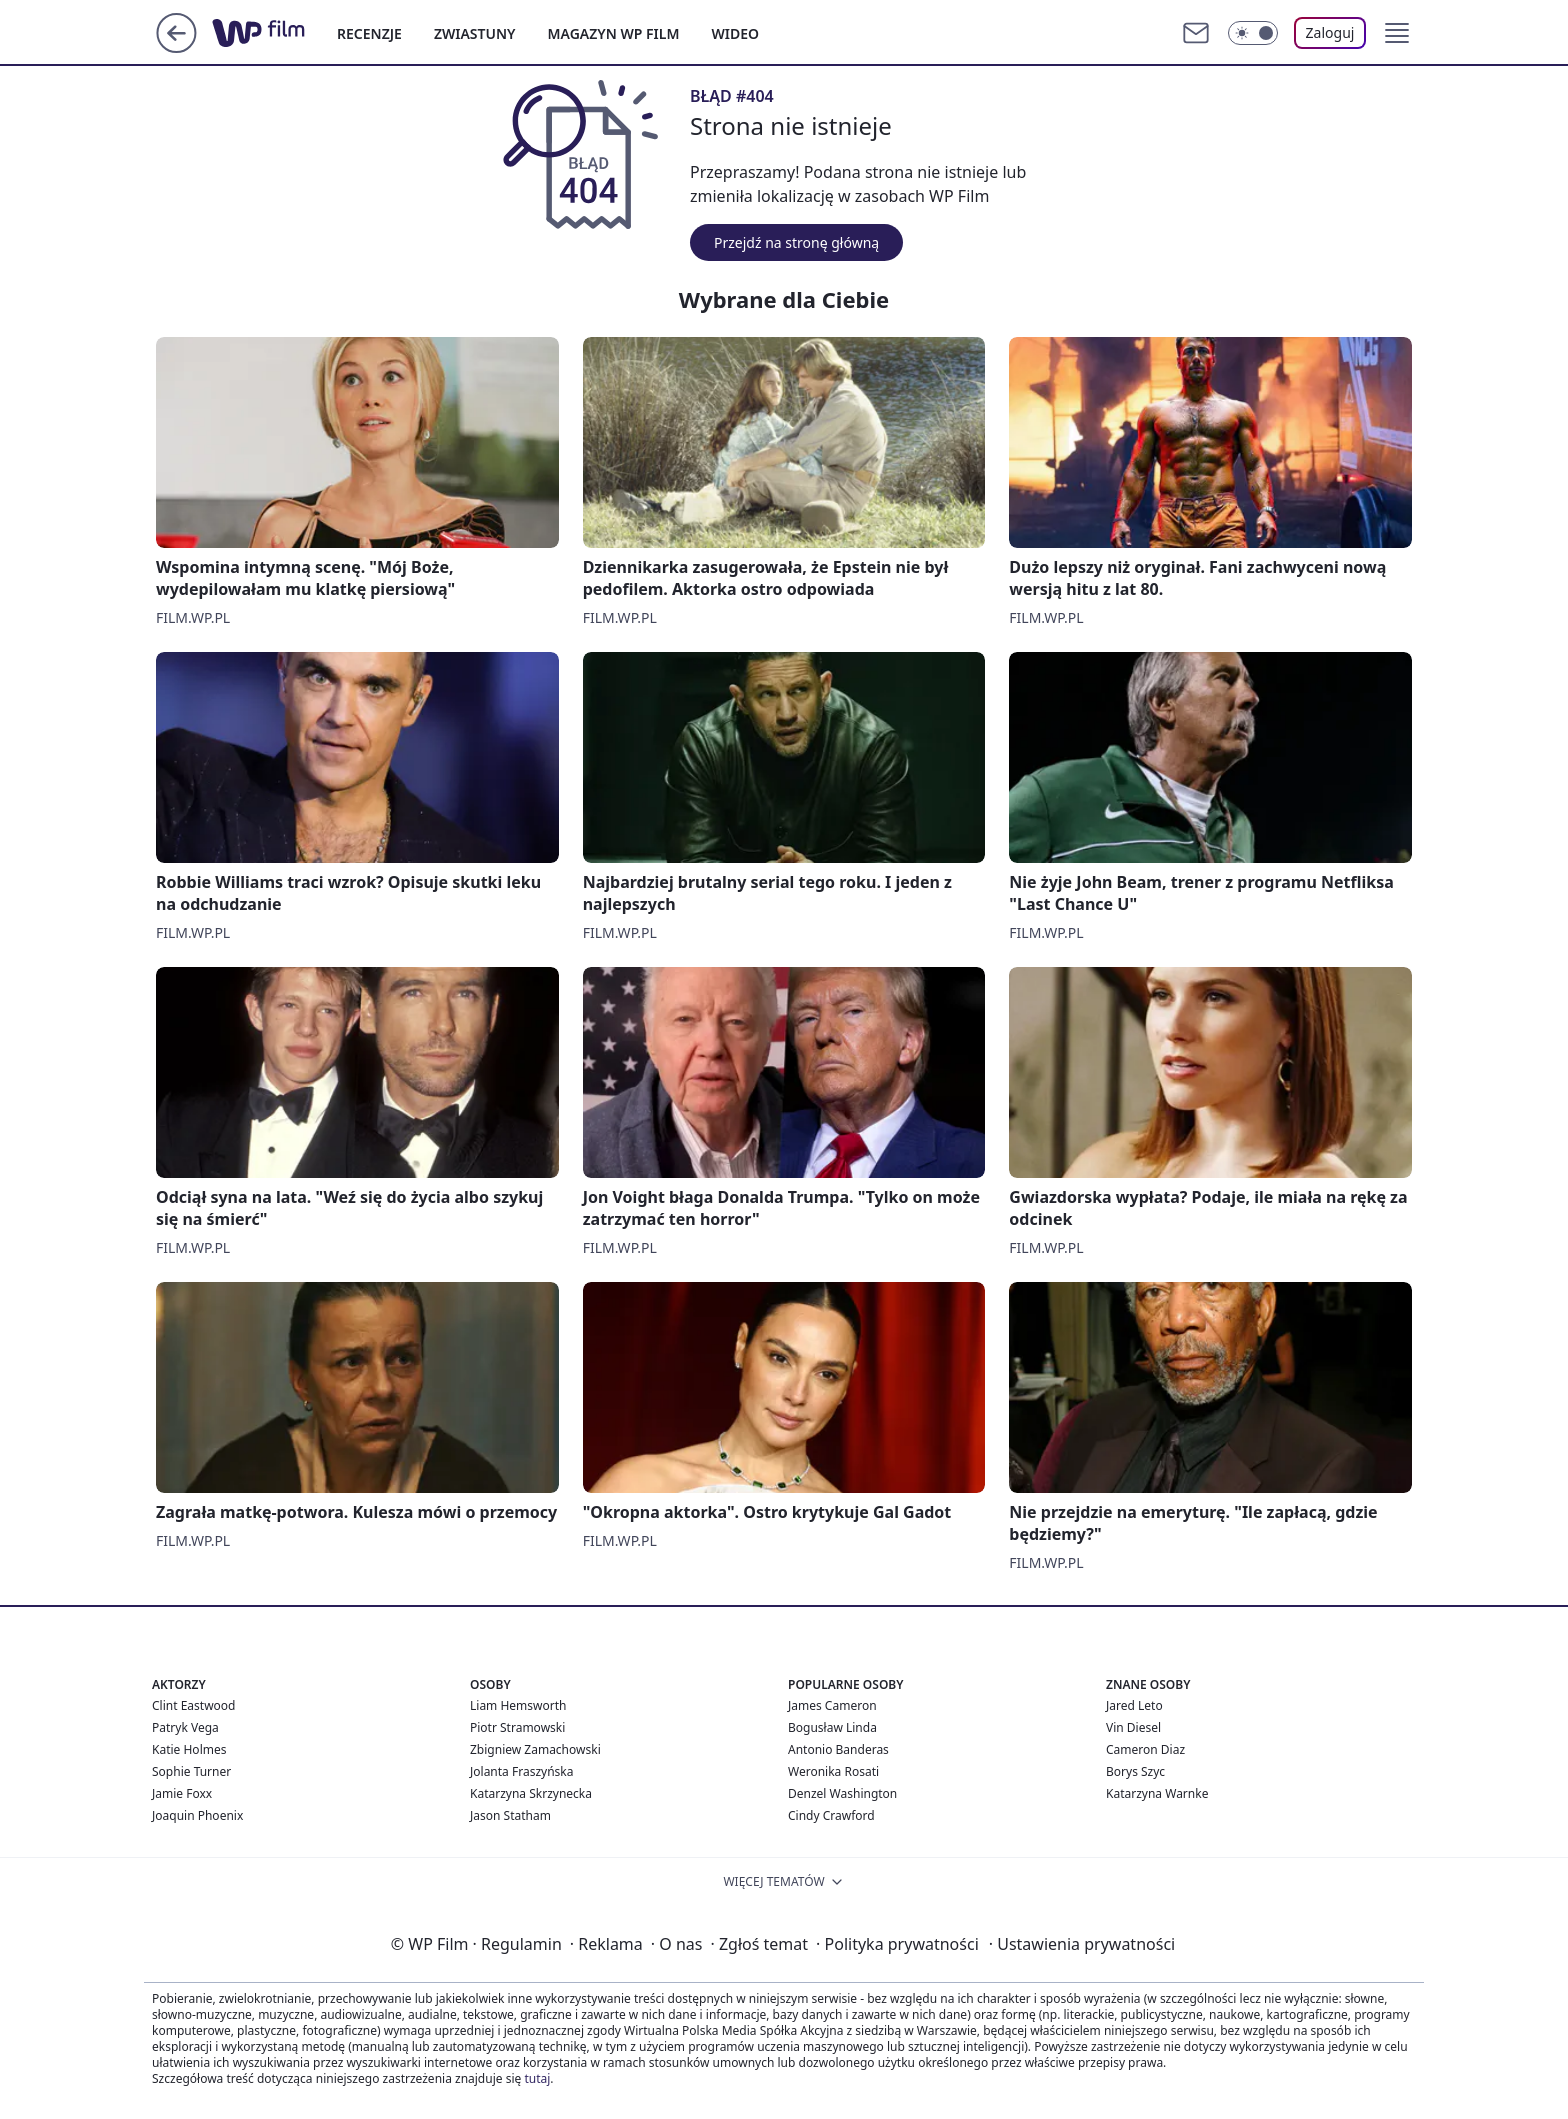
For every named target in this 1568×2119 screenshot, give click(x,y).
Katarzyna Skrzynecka (531, 1793)
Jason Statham (510, 1815)
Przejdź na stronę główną (796, 242)
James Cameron (832, 1705)
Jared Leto (1134, 1705)
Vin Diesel (1133, 1727)
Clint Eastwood (193, 1705)
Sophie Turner (191, 1771)
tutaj (537, 2078)
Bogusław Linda (832, 1727)
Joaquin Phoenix (197, 1815)
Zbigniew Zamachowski (535, 1749)
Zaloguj (1330, 32)
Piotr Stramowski (517, 1727)
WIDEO (735, 33)
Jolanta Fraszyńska (521, 1771)
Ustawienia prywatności (1082, 1944)
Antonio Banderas (838, 1749)
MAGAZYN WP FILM (614, 33)
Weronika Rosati (833, 1771)
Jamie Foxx (182, 1793)
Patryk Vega (185, 1727)
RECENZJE (369, 33)
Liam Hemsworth (518, 1705)
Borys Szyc (1135, 1771)
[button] (1397, 33)
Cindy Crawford (831, 1815)
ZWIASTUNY (475, 33)
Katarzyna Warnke (1157, 1793)
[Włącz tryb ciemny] (1253, 33)
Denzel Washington (842, 1793)
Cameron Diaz (1145, 1749)
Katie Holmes (189, 1749)
